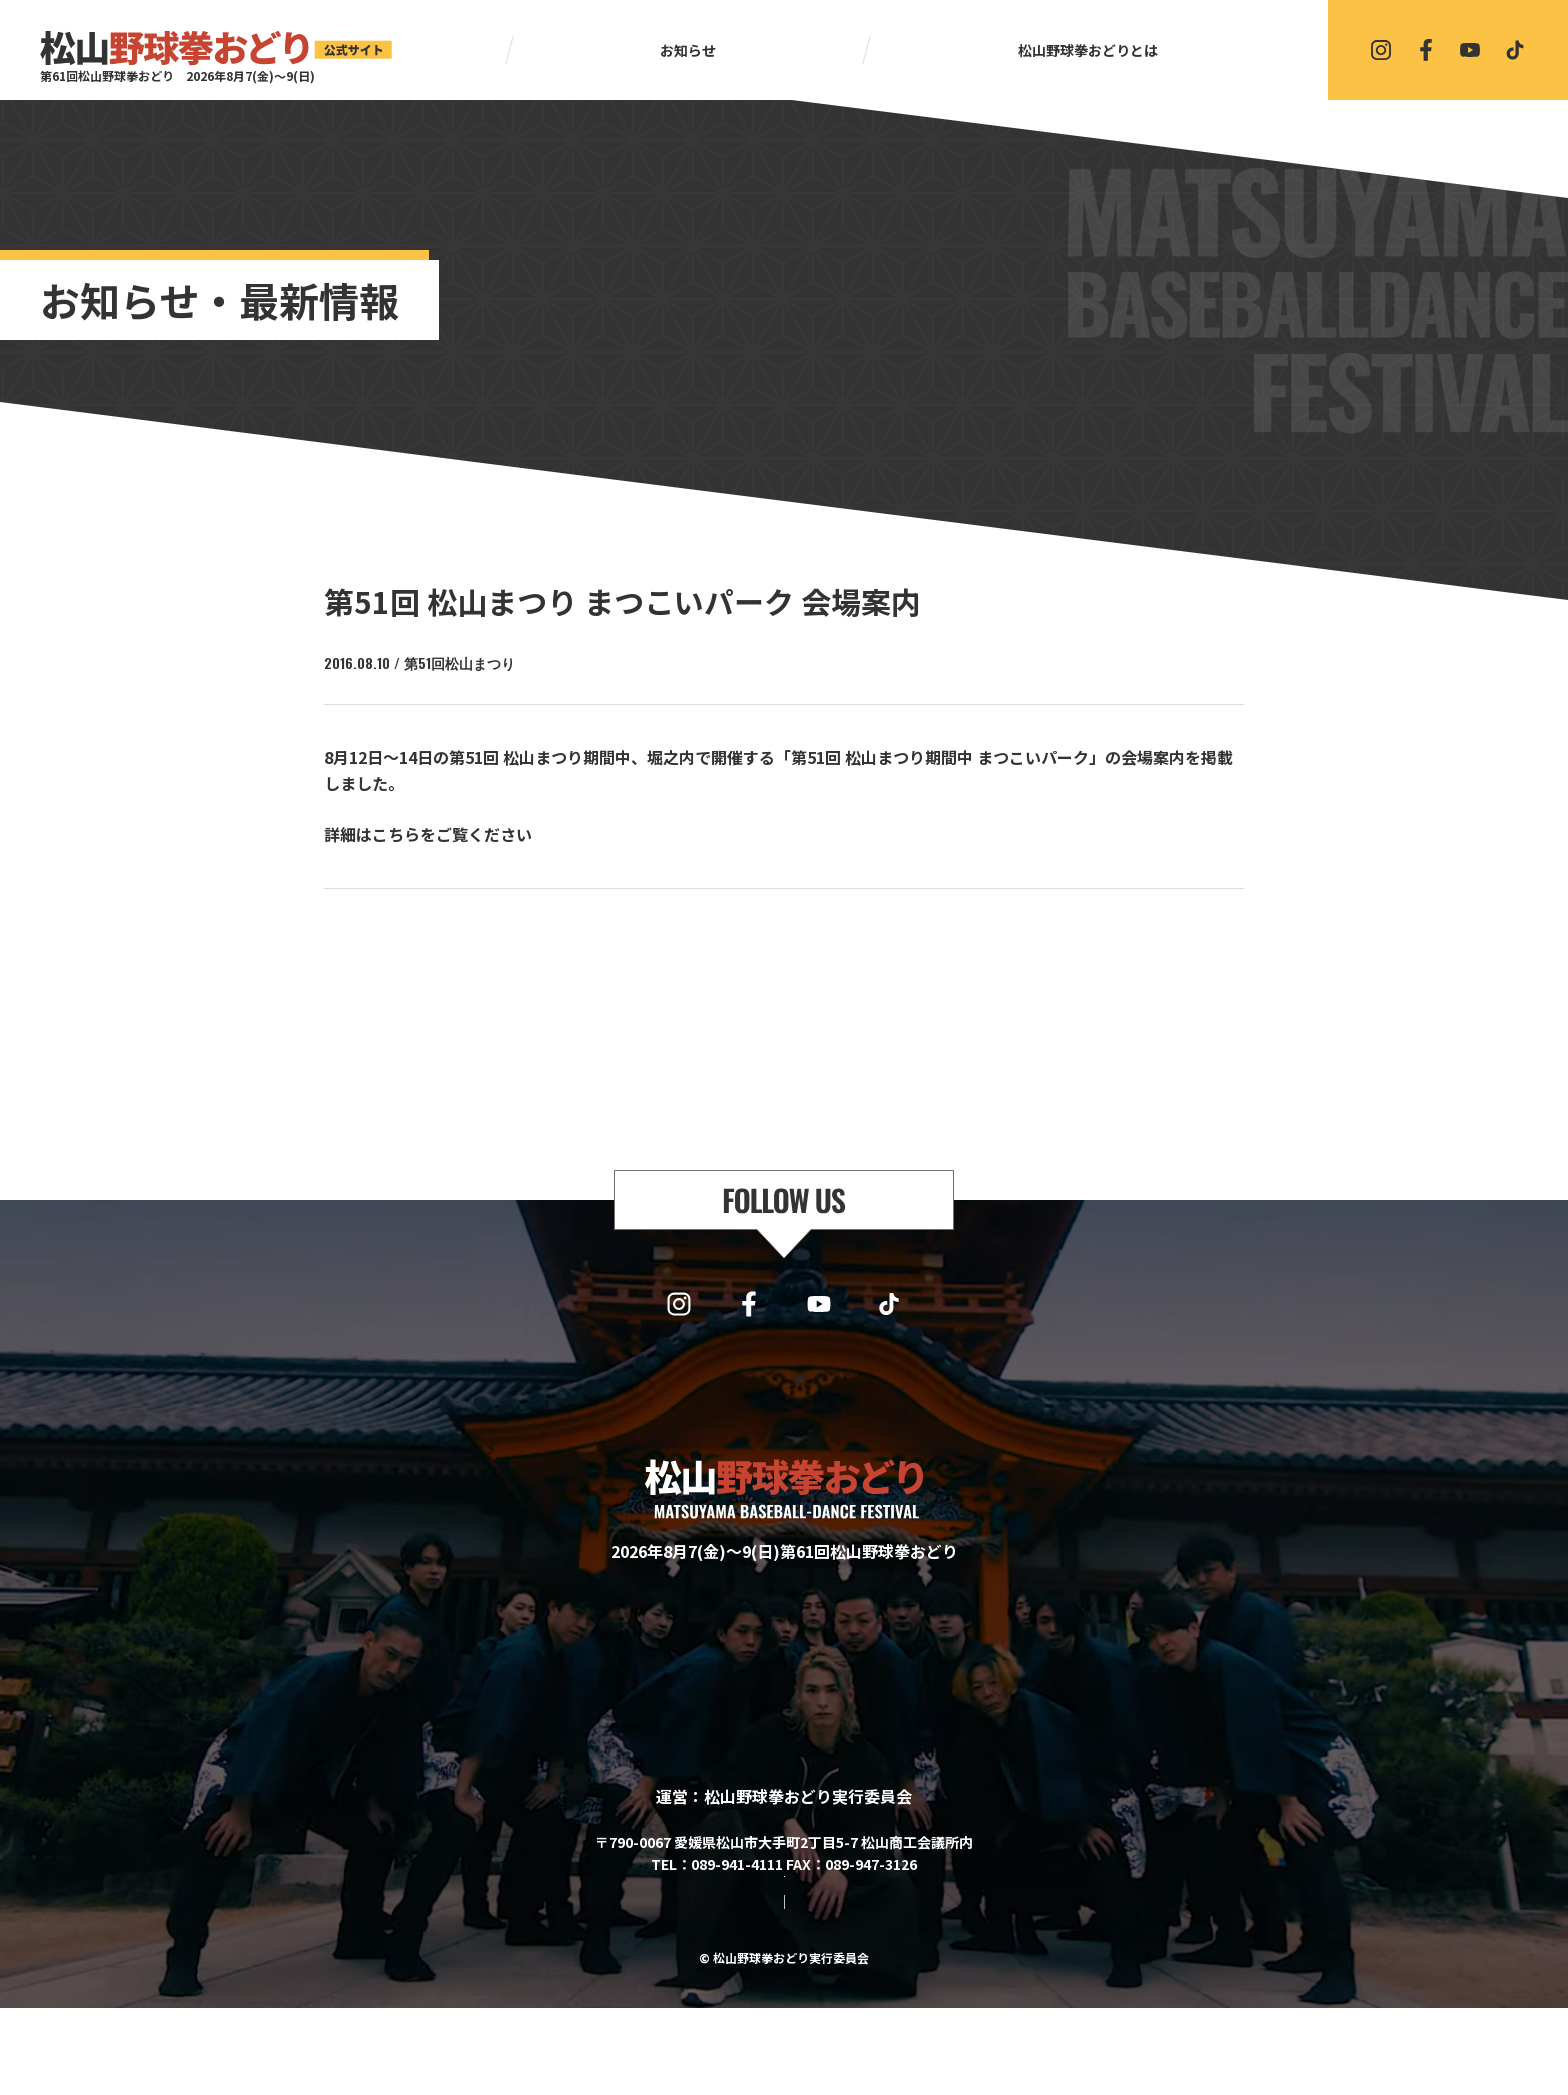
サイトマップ (704, 1989)
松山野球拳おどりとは (1088, 50)
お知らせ (688, 50)
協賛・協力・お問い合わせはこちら (784, 1931)
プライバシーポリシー (836, 1989)
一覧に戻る (793, 941)
